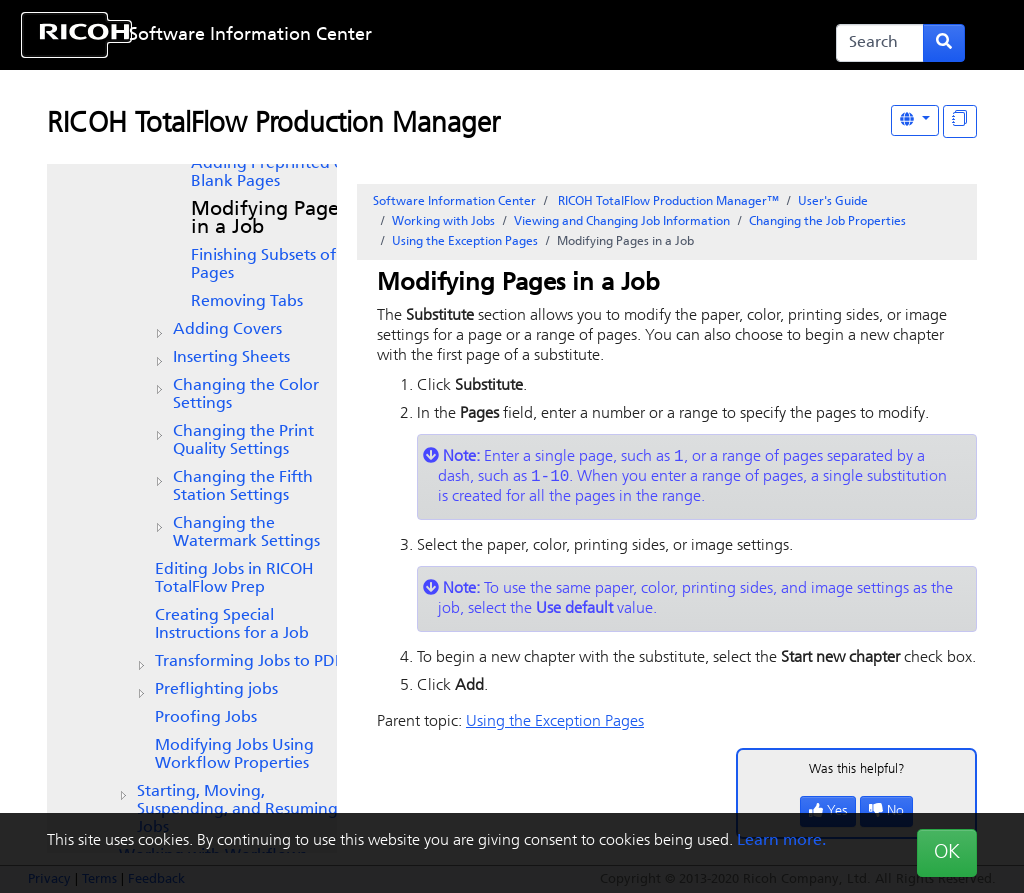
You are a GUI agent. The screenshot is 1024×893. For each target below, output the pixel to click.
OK (947, 853)
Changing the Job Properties (827, 222)
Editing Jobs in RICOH (234, 579)
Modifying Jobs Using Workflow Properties (234, 755)
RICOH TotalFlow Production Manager (273, 125)
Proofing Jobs (206, 718)
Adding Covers (227, 330)
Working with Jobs (443, 222)
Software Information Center (250, 35)
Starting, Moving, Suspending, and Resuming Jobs (237, 810)
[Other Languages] (915, 120)
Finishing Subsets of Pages (263, 265)
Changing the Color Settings (246, 395)
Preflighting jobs (216, 690)
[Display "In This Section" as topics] (960, 121)
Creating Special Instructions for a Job (232, 625)
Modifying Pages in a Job (269, 219)
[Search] (880, 43)
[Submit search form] (944, 43)
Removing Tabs (247, 302)
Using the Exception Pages (465, 242)
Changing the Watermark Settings (246, 533)
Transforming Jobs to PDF (249, 662)
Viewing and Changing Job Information (622, 222)
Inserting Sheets (231, 358)
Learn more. (781, 841)
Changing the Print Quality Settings (243, 441)
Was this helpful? (857, 773)
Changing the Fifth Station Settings (243, 487)
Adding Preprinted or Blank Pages (270, 173)
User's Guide (833, 202)
